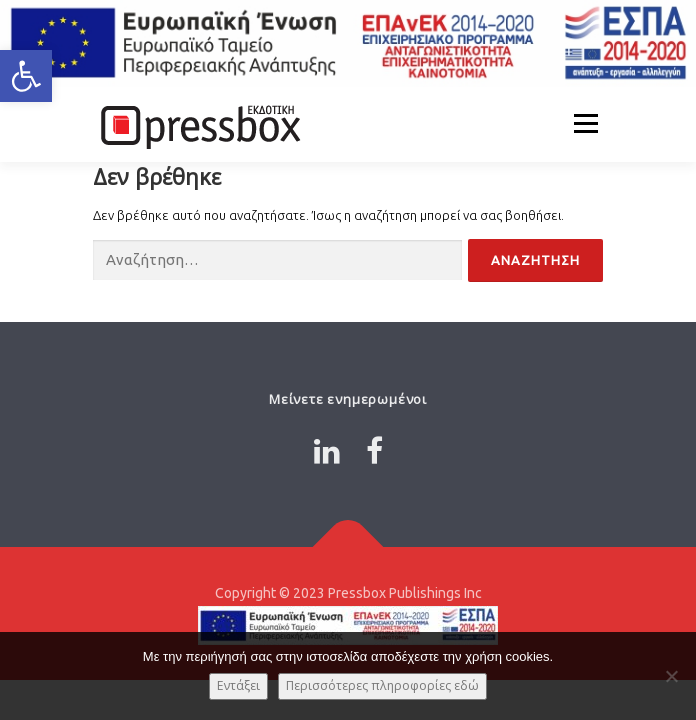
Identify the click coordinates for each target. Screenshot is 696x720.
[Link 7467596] (374, 451)
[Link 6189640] (327, 451)
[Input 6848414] (535, 260)
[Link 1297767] (348, 547)
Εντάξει (238, 685)
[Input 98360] (277, 260)
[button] (26, 76)
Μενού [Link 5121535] (585, 124)
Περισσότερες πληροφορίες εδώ (382, 685)
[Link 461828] (198, 124)
